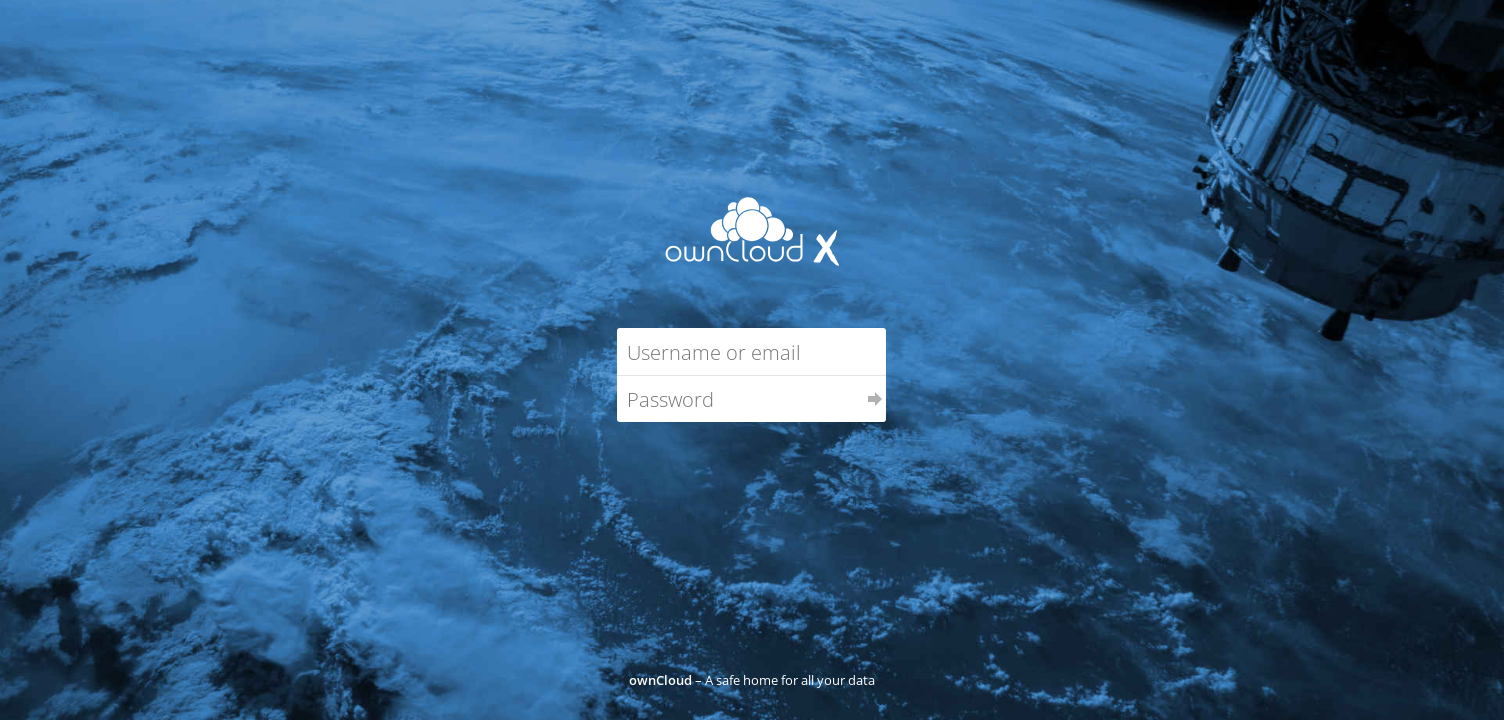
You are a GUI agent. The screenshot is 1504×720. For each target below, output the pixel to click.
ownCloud (660, 680)
